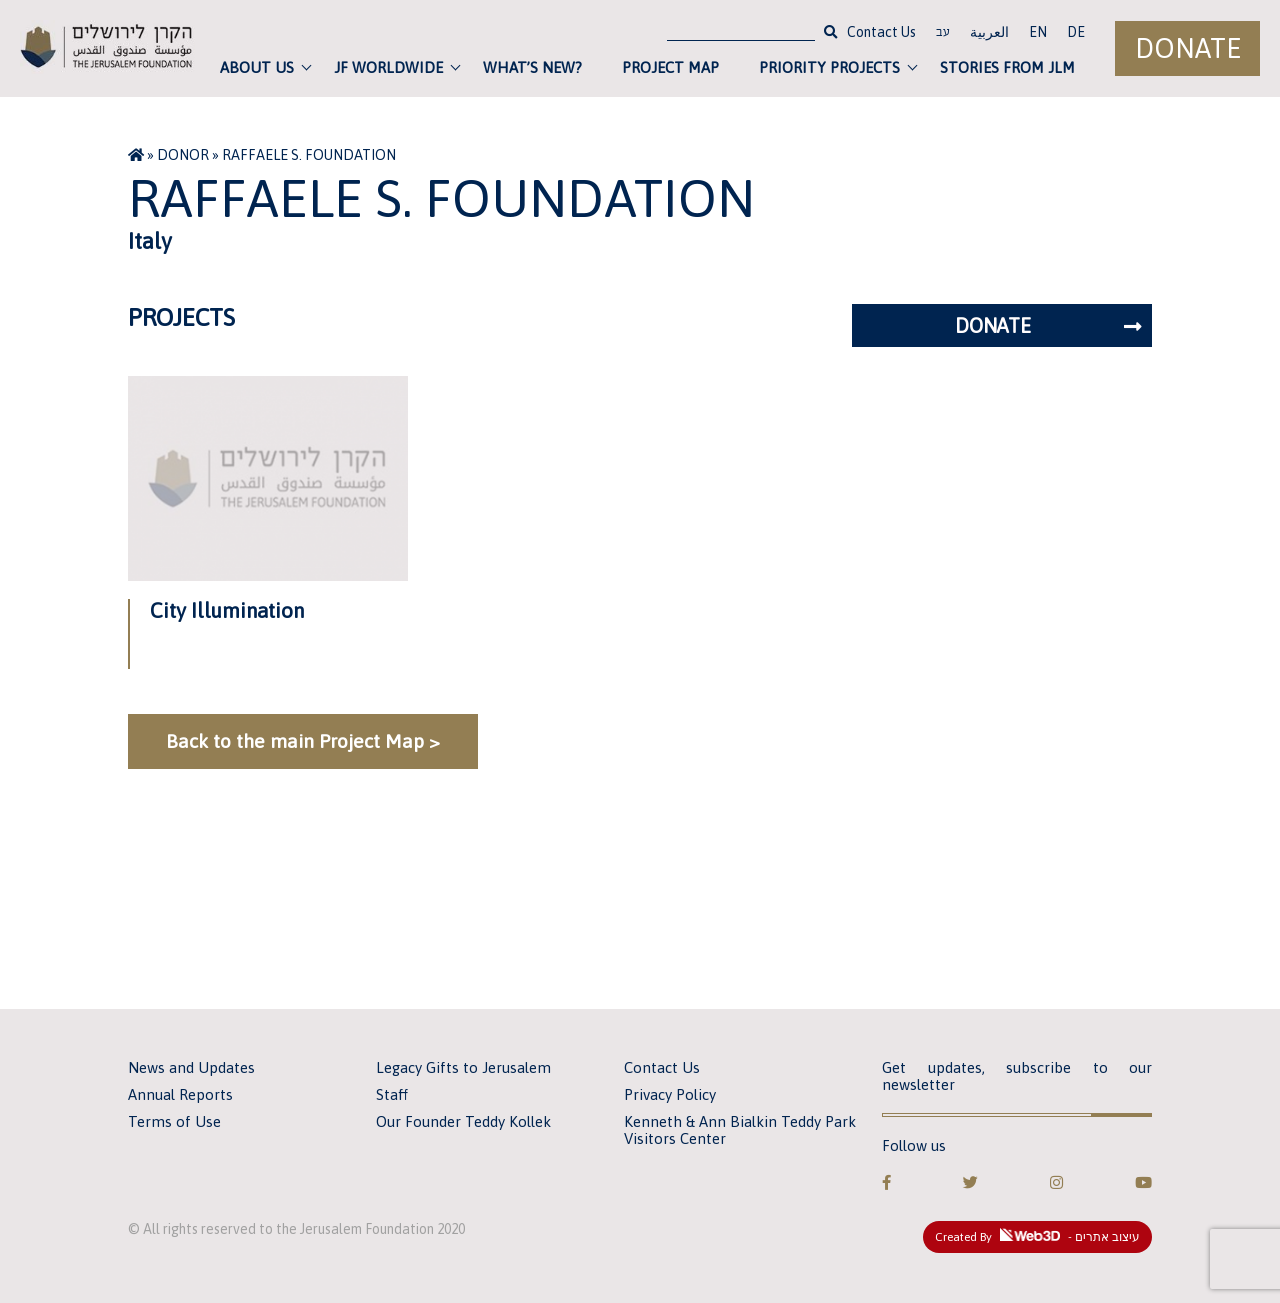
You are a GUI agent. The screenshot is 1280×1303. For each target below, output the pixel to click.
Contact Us (881, 32)
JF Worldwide (388, 67)
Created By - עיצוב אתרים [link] (1037, 1236)
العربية (989, 32)
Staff (392, 1094)
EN (1038, 32)
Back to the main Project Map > (303, 741)
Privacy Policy (670, 1094)
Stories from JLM (1007, 67)
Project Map (670, 67)
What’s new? (532, 67)
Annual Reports (180, 1094)
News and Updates (191, 1067)
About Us (257, 67)
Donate (1188, 48)
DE (1076, 32)
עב (943, 34)
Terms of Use (174, 1121)
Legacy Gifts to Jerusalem (463, 1067)
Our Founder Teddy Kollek (463, 1121)
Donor (183, 155)
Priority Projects (829, 67)
